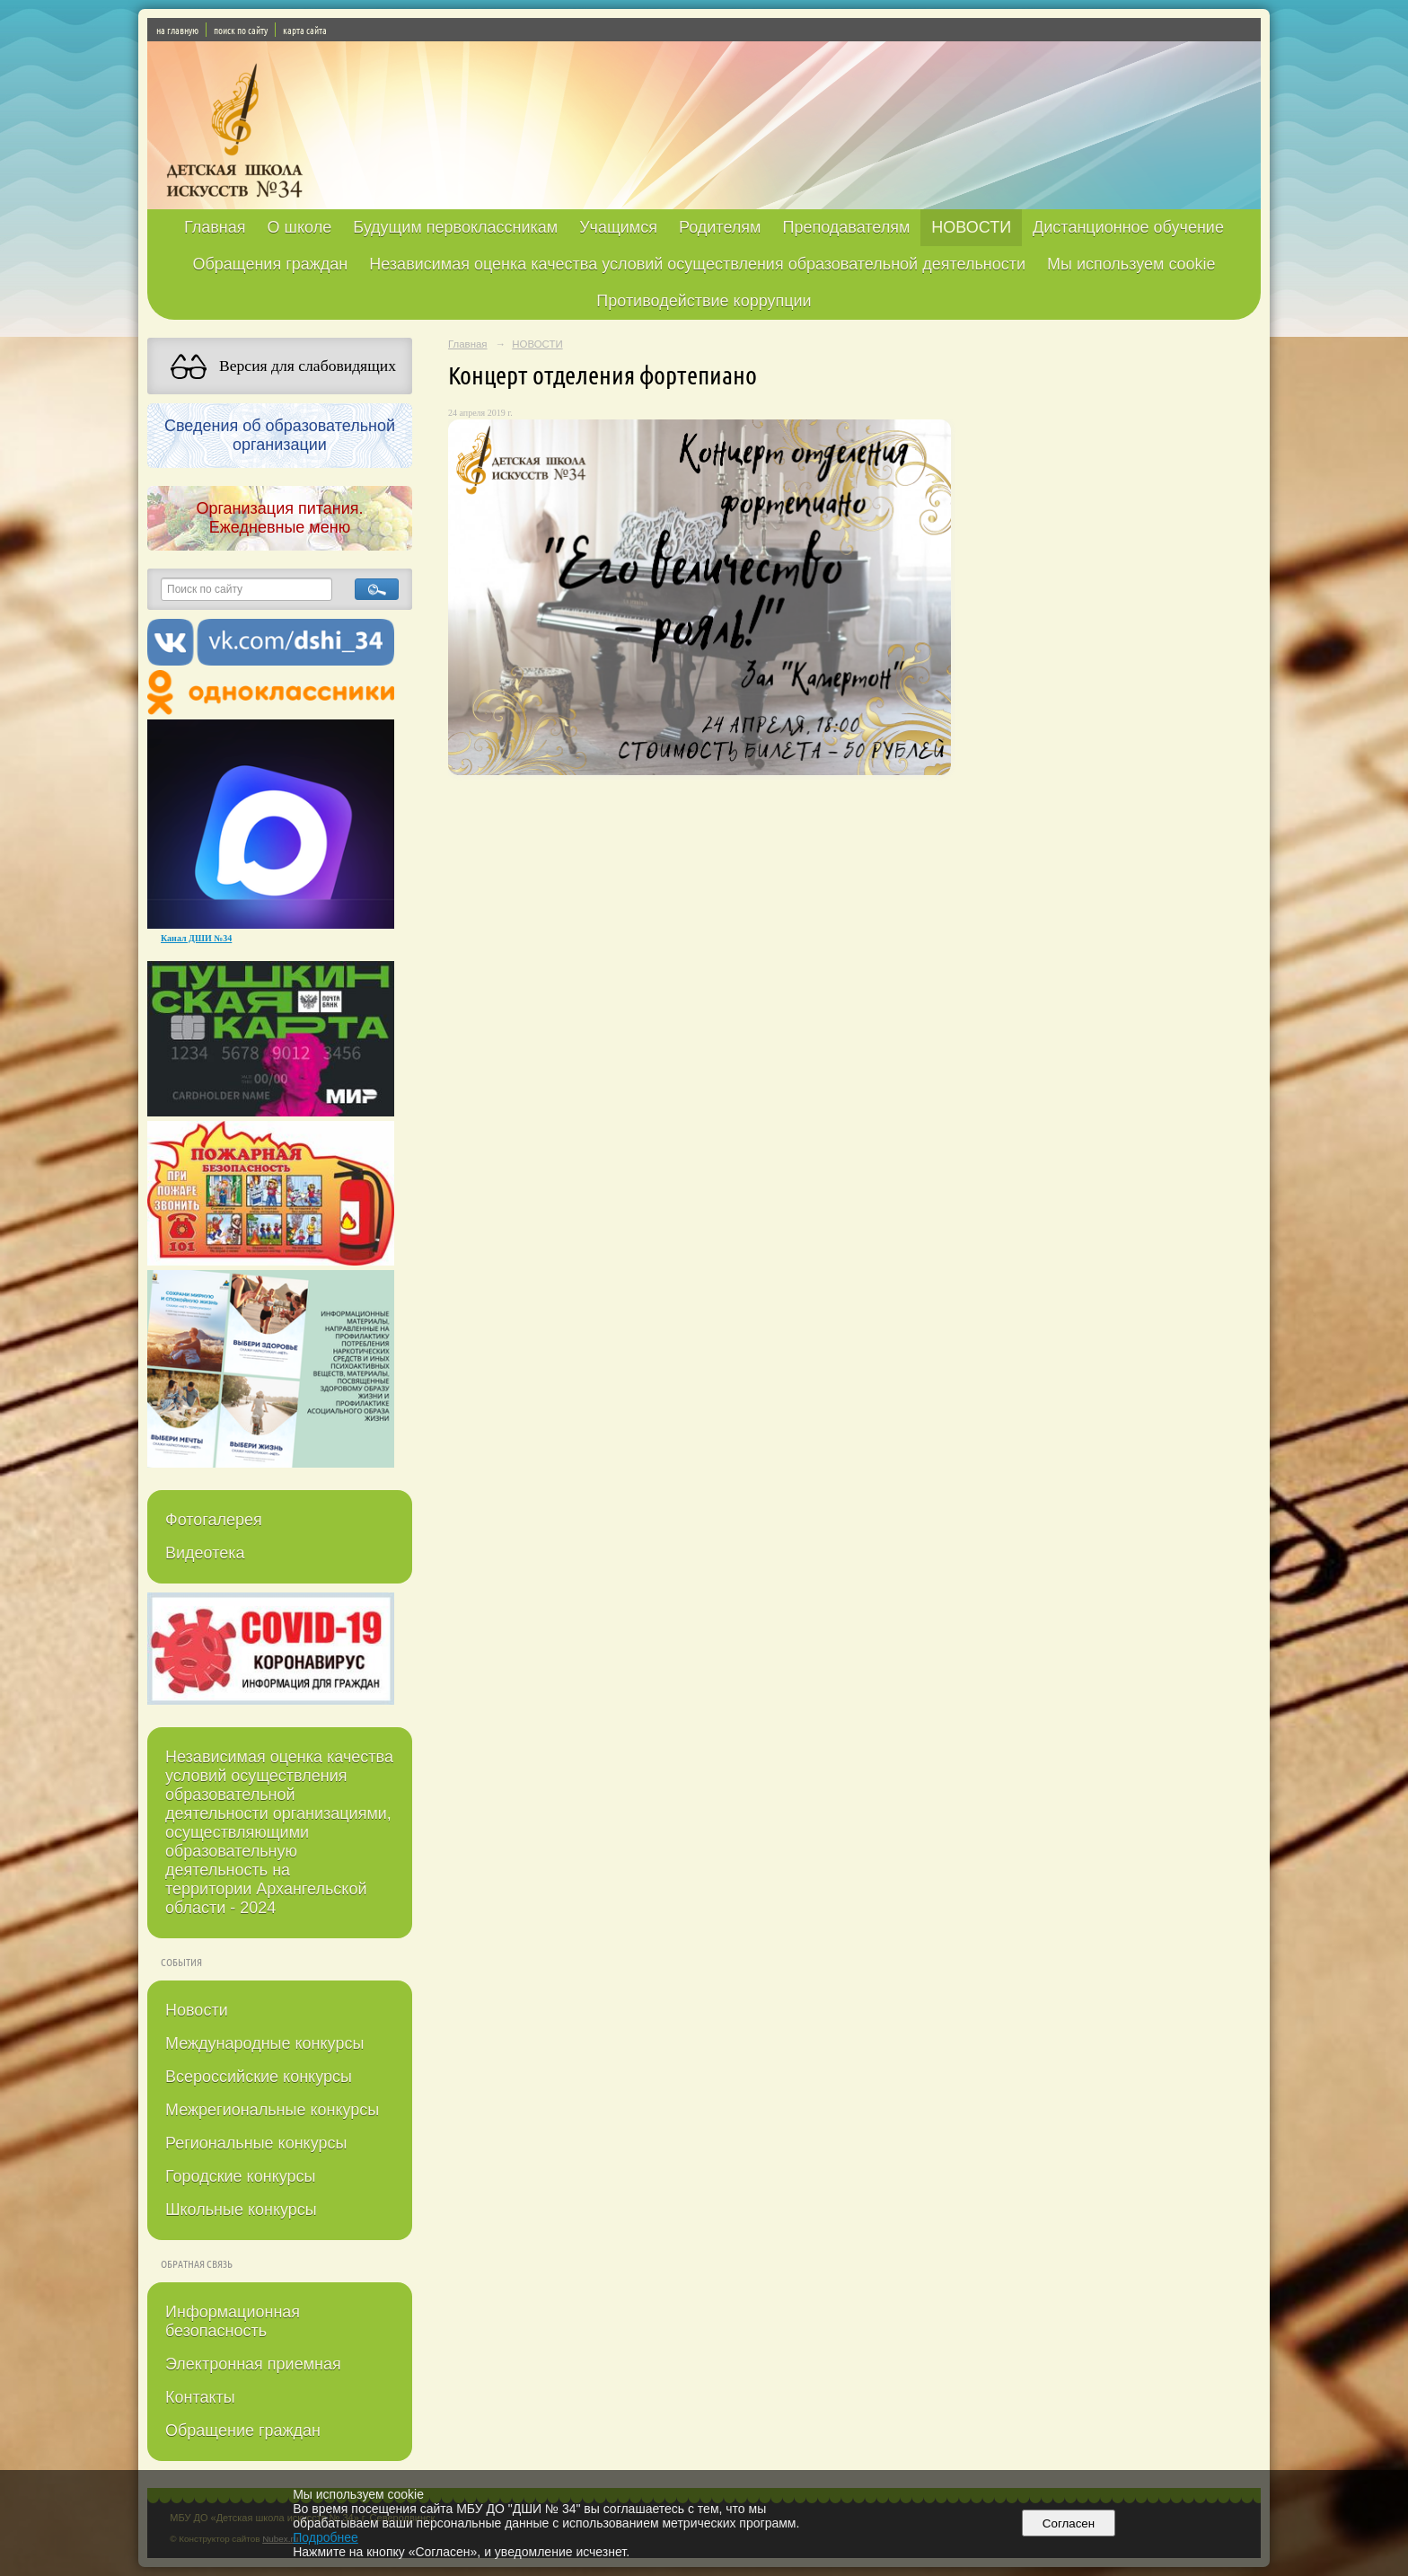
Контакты (200, 2397)
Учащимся (618, 227)
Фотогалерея (213, 1520)
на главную (177, 29)
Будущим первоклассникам (455, 227)
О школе (300, 227)
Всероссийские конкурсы (258, 2077)
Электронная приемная (253, 2364)
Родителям (720, 227)
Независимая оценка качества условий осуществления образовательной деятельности (697, 264)
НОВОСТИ (971, 227)
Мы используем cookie (1131, 264)
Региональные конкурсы (256, 2143)
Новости (196, 2010)
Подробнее (325, 2537)
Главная (215, 227)
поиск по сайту (241, 29)
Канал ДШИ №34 (196, 938)
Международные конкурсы (264, 2043)
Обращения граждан (270, 264)
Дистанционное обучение (1128, 227)
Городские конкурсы (240, 2176)
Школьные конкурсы (241, 2210)
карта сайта (305, 29)
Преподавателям (846, 227)
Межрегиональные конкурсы (272, 2110)
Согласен (1068, 2523)
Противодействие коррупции (703, 301)
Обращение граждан (243, 2430)
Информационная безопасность (232, 2321)
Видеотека (205, 1553)
